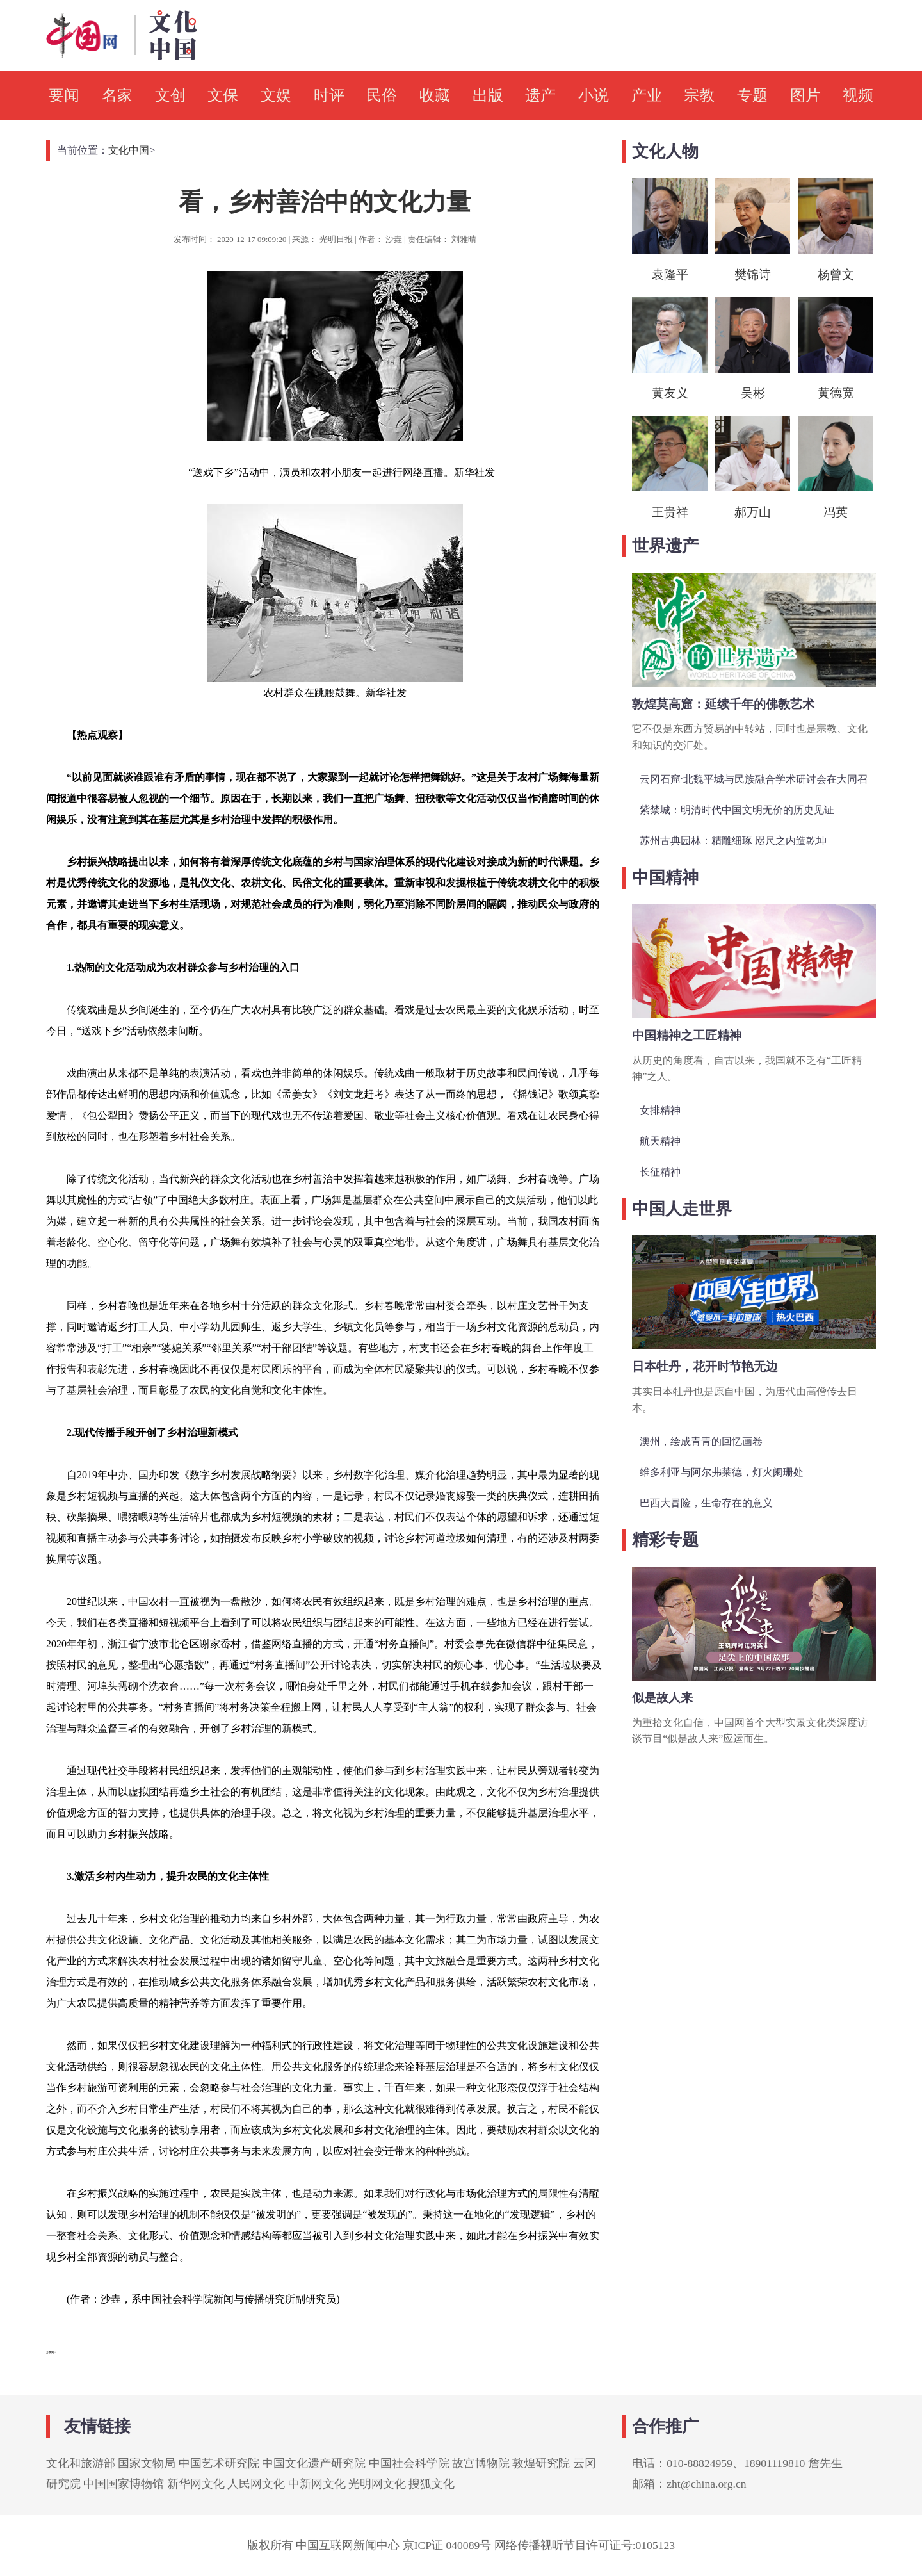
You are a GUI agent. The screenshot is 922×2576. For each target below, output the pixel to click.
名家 (117, 95)
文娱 (276, 95)
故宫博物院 (481, 2463)
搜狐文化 (431, 2483)
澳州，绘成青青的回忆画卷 (701, 1441)
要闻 (64, 95)
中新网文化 (317, 2483)
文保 (222, 95)
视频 (858, 95)
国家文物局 (146, 2463)
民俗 (381, 95)
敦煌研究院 (541, 2463)
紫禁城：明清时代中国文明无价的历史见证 (737, 809)
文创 (170, 95)
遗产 (540, 95)
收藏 (434, 95)
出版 (488, 95)
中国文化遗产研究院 (314, 2463)
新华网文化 (196, 2483)
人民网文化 (256, 2483)
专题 (752, 95)
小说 (593, 95)
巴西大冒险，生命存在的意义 (706, 1502)
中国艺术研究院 (219, 2463)
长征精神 (660, 1171)
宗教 (699, 95)
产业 (646, 95)
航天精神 (660, 1141)
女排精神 (660, 1110)
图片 (805, 95)
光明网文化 (377, 2483)
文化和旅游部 (80, 2463)
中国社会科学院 (409, 2463)
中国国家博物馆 (123, 2483)
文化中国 (128, 150)
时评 (329, 95)
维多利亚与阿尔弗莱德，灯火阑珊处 (722, 1472)
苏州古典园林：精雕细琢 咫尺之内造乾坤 (733, 840)
